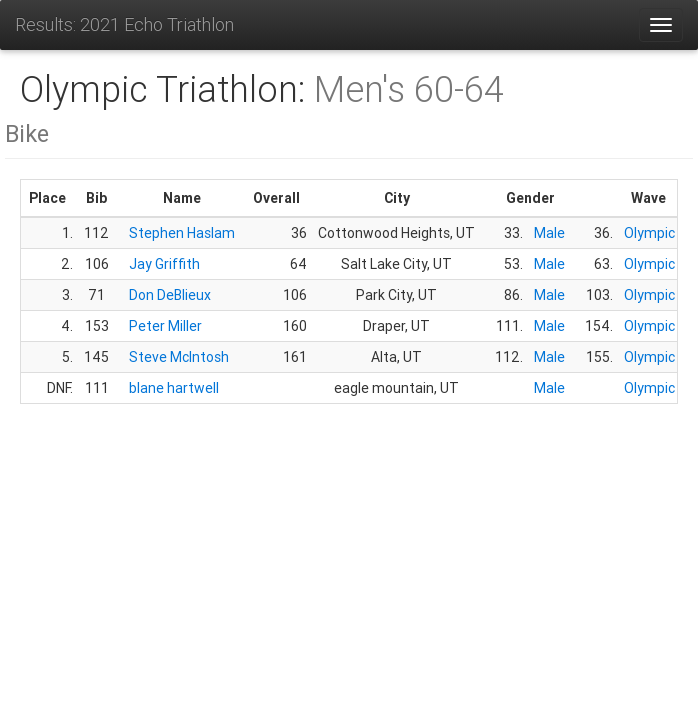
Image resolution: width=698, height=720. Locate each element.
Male (549, 233)
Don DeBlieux (170, 295)
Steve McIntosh (179, 357)
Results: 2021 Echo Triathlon (124, 24)
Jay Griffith (164, 264)
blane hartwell (174, 388)
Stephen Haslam (182, 233)
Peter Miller (165, 326)
